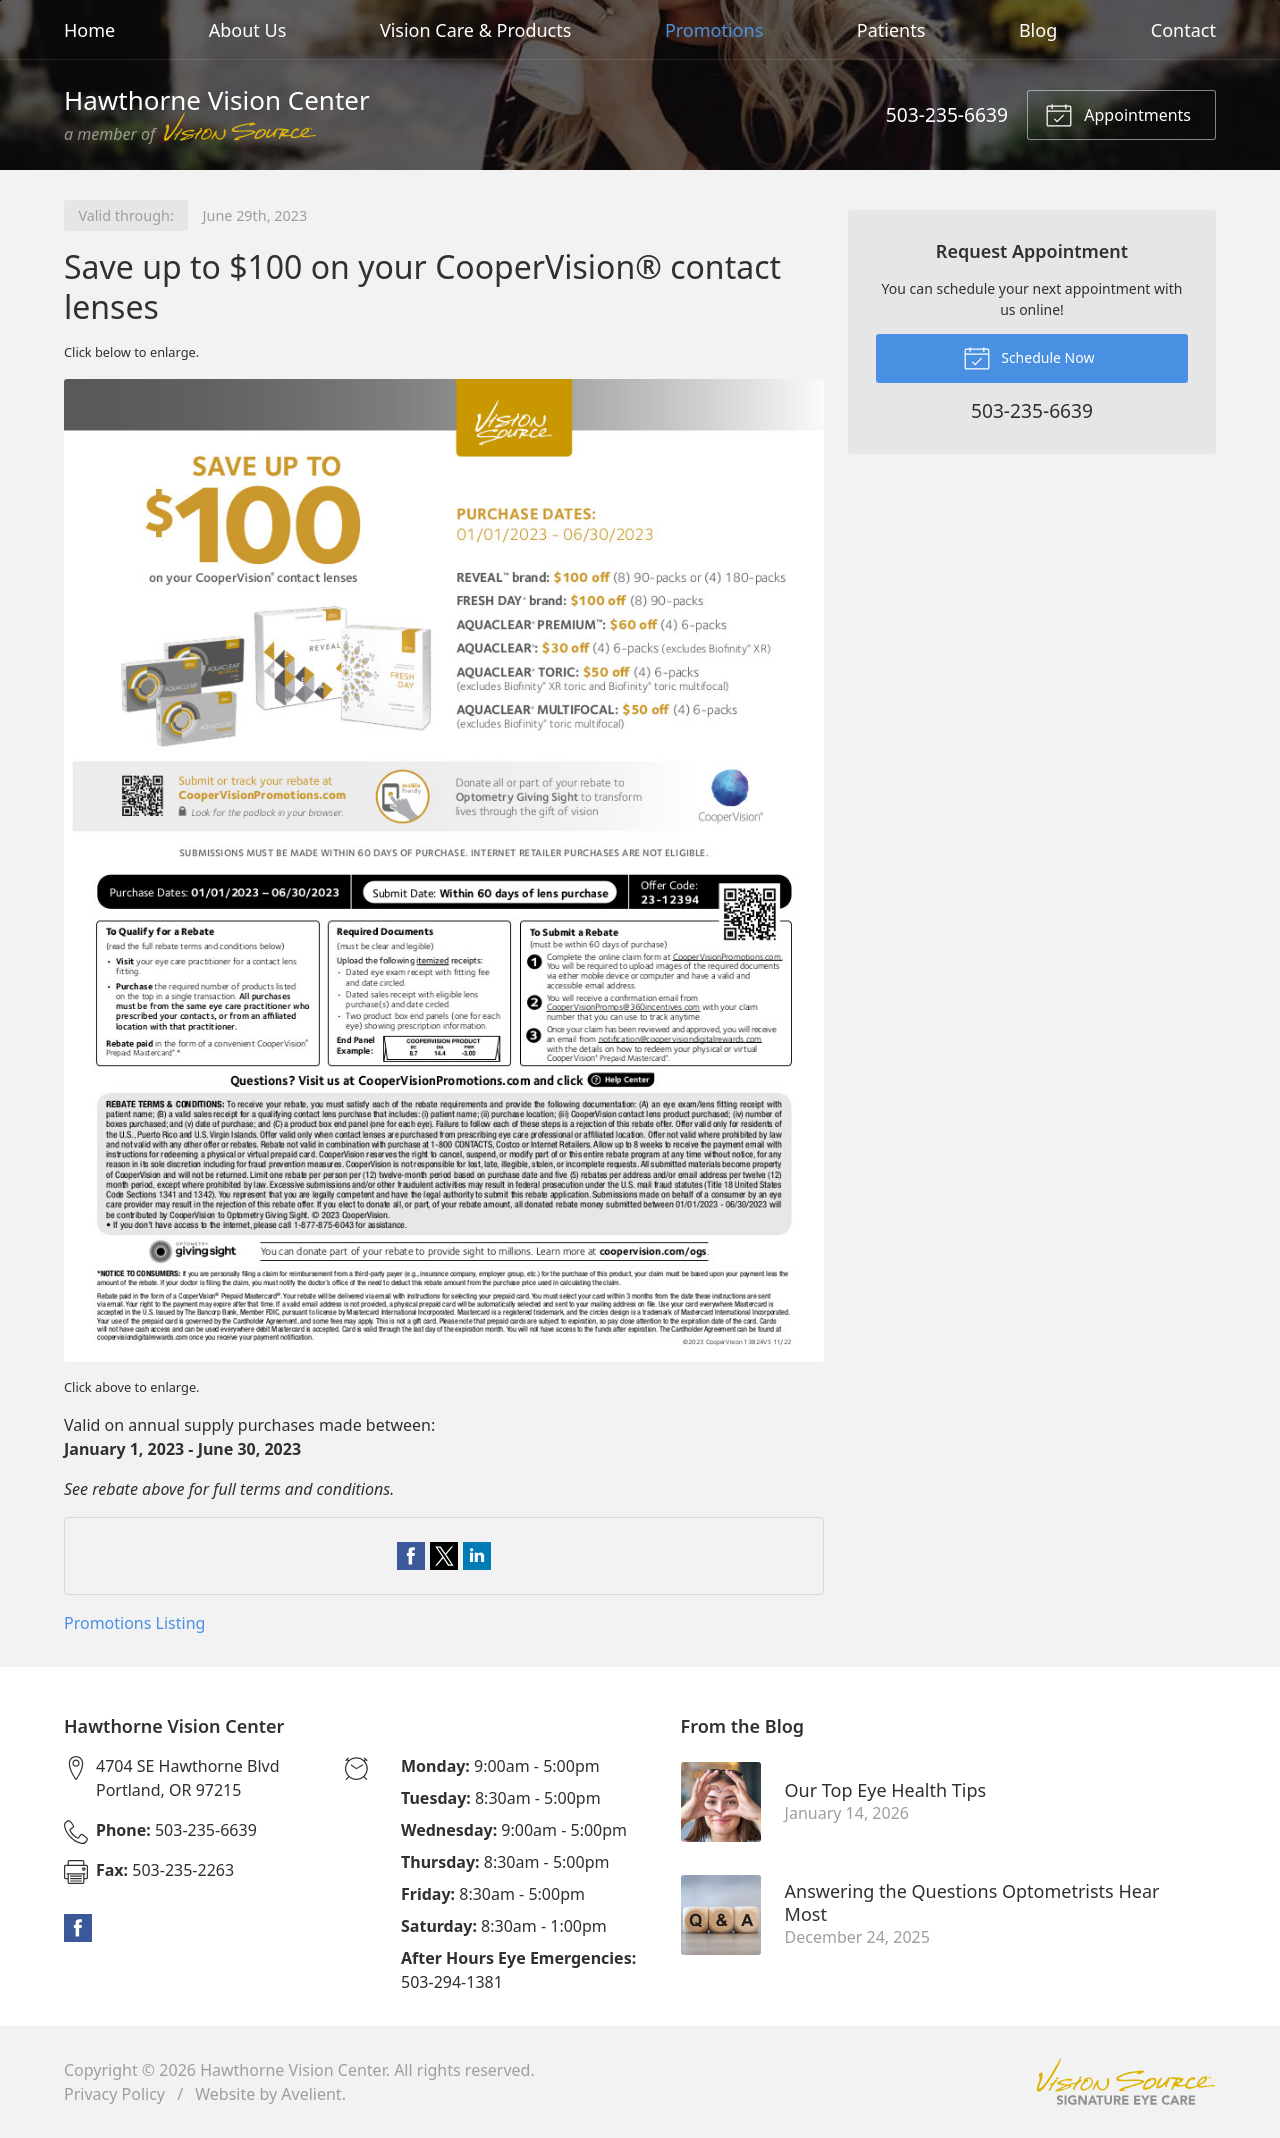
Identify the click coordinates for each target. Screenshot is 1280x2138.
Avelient (311, 2094)
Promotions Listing (134, 1623)
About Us (248, 30)
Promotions (714, 30)
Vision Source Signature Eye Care (1126, 2081)
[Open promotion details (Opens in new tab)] (444, 871)
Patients (891, 30)
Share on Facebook (411, 1556)
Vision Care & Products (475, 30)
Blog (1038, 30)
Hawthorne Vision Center (293, 2070)
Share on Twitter (444, 1556)
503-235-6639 (947, 114)
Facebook (78, 1928)
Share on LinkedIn (477, 1556)
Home (89, 30)
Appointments (1118, 114)
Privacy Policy (114, 2094)
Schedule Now (1029, 357)
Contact (1183, 30)
